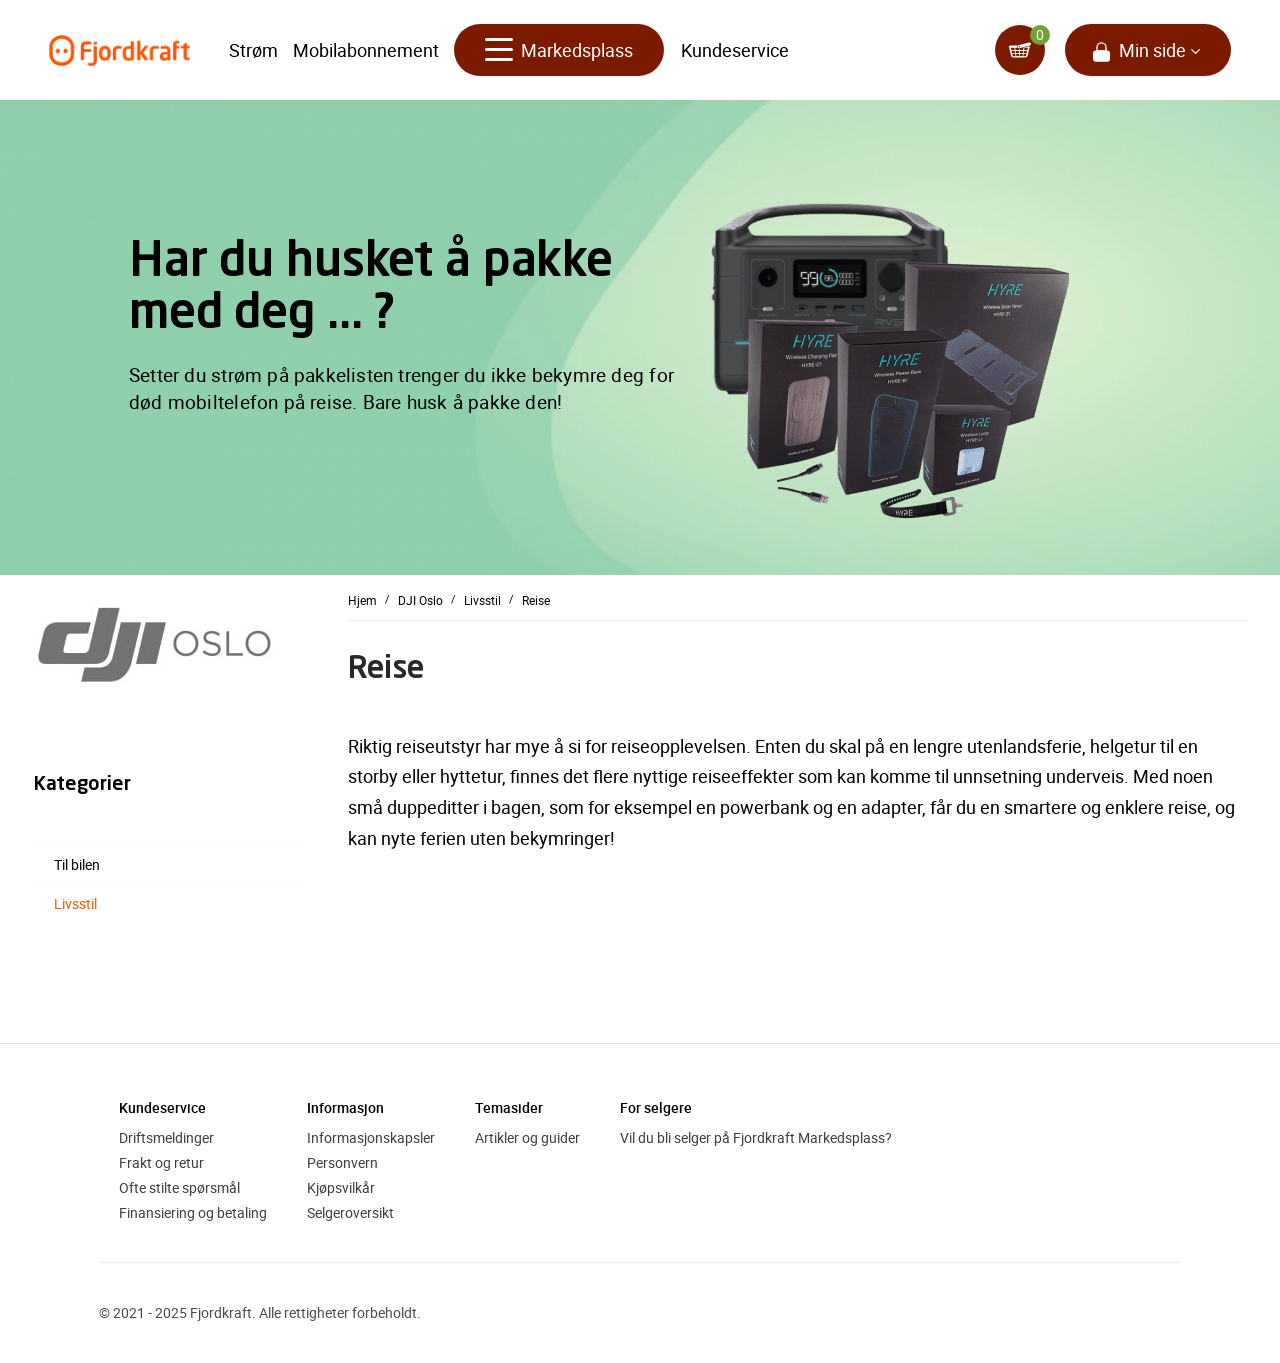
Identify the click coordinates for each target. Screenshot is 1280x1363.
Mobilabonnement (366, 50)
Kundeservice (735, 50)
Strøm (253, 50)
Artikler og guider (527, 1137)
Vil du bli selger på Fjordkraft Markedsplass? (756, 1137)
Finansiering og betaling (193, 1212)
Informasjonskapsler (371, 1137)
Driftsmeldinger (166, 1137)
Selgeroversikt (350, 1212)
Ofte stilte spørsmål (179, 1187)
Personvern (342, 1162)
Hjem (362, 599)
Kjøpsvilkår (341, 1187)
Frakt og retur (161, 1162)
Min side (1152, 50)
